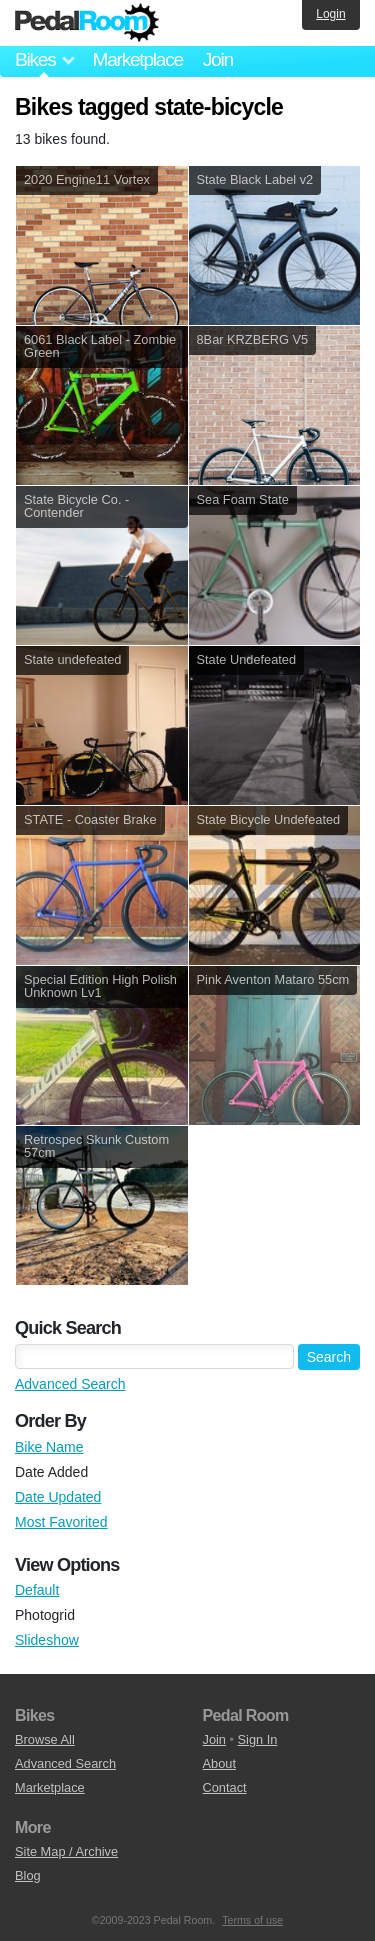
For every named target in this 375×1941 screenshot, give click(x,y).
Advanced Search (70, 1384)
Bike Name (49, 1447)
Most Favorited (61, 1522)
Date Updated (58, 1497)
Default (37, 1590)
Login (330, 14)
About (219, 1763)
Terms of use (252, 1920)
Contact (225, 1787)
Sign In (258, 1739)
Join (218, 59)
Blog (28, 1875)
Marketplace (137, 59)
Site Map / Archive (66, 1851)
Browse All (45, 1739)
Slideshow (47, 1640)
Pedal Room (87, 23)
